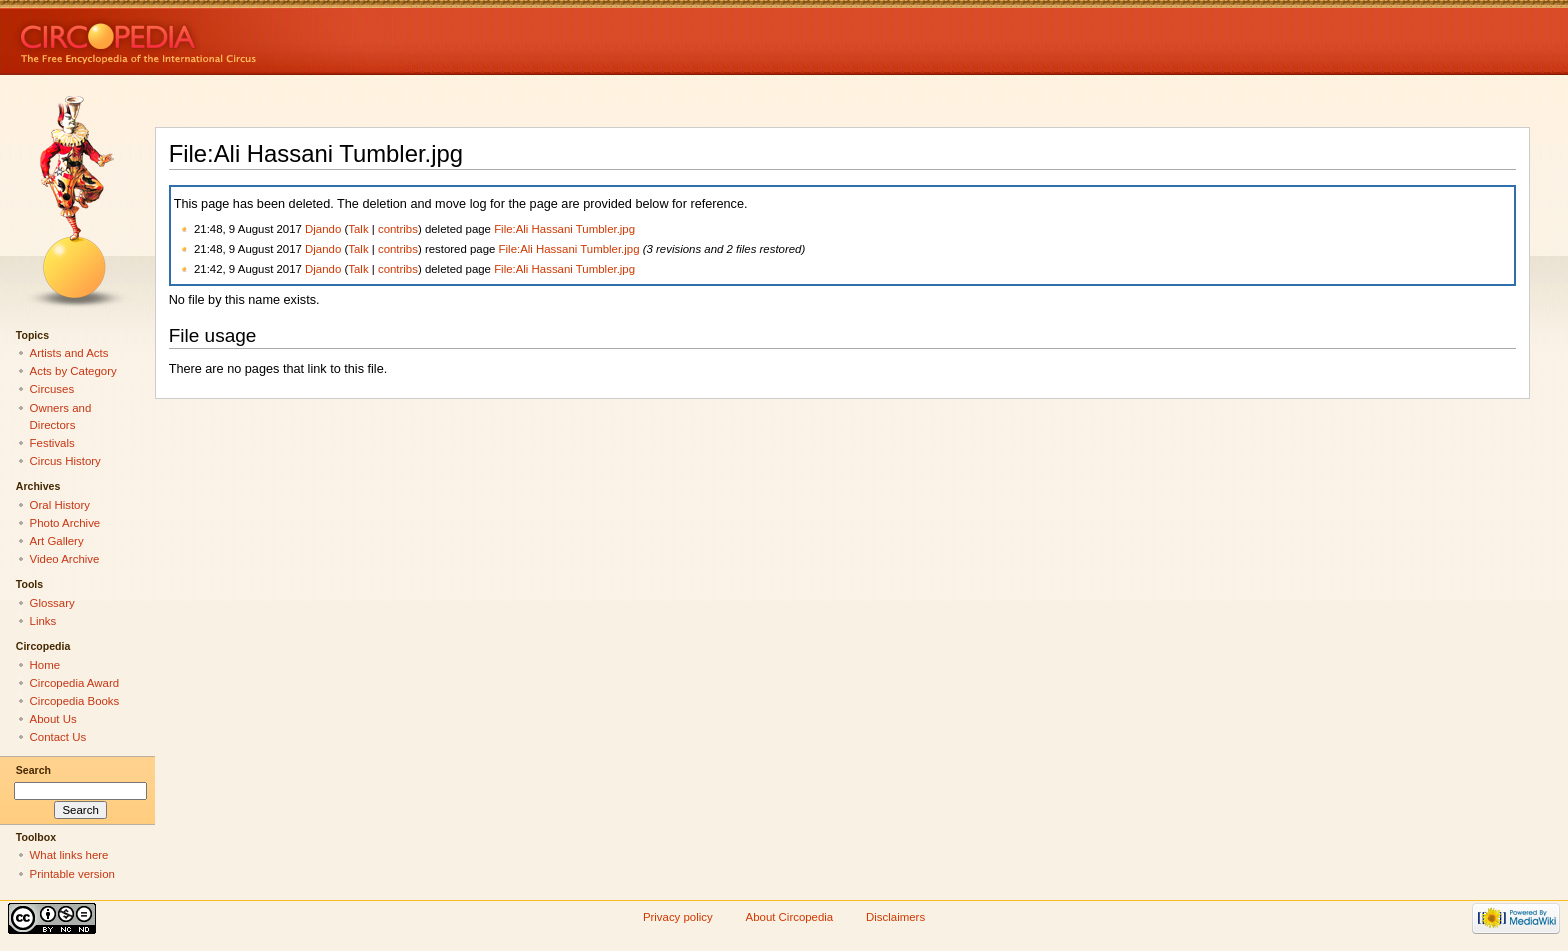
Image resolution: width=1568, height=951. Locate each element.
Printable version (72, 874)
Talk (358, 229)
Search (33, 770)
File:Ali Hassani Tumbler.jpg (564, 229)
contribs (398, 229)
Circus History (65, 461)
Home (45, 665)
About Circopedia (790, 917)
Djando (323, 229)
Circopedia (205, 37)
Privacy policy (678, 917)
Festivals (52, 443)
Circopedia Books (75, 701)
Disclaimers (895, 917)
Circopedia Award (75, 683)
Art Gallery (57, 541)
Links (43, 621)
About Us (53, 719)
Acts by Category (73, 371)
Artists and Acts (69, 353)
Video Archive (65, 559)
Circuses (52, 389)
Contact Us (58, 737)
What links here (69, 855)
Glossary (52, 603)
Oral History (60, 505)
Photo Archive (65, 523)
